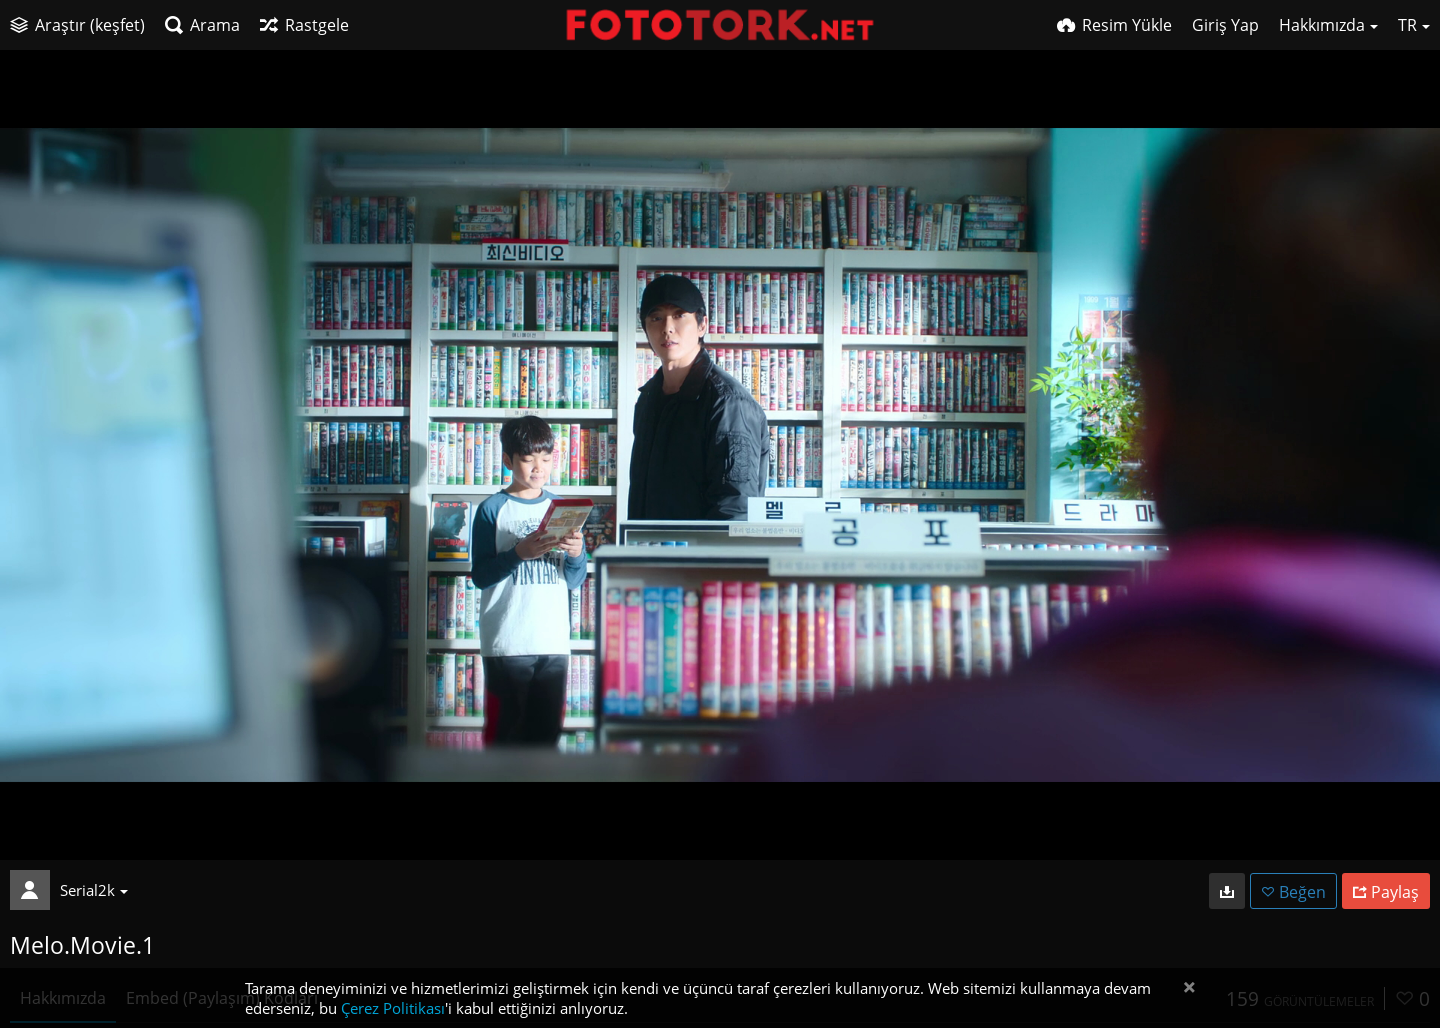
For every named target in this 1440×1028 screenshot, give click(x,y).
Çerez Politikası (393, 1008)
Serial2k (94, 890)
